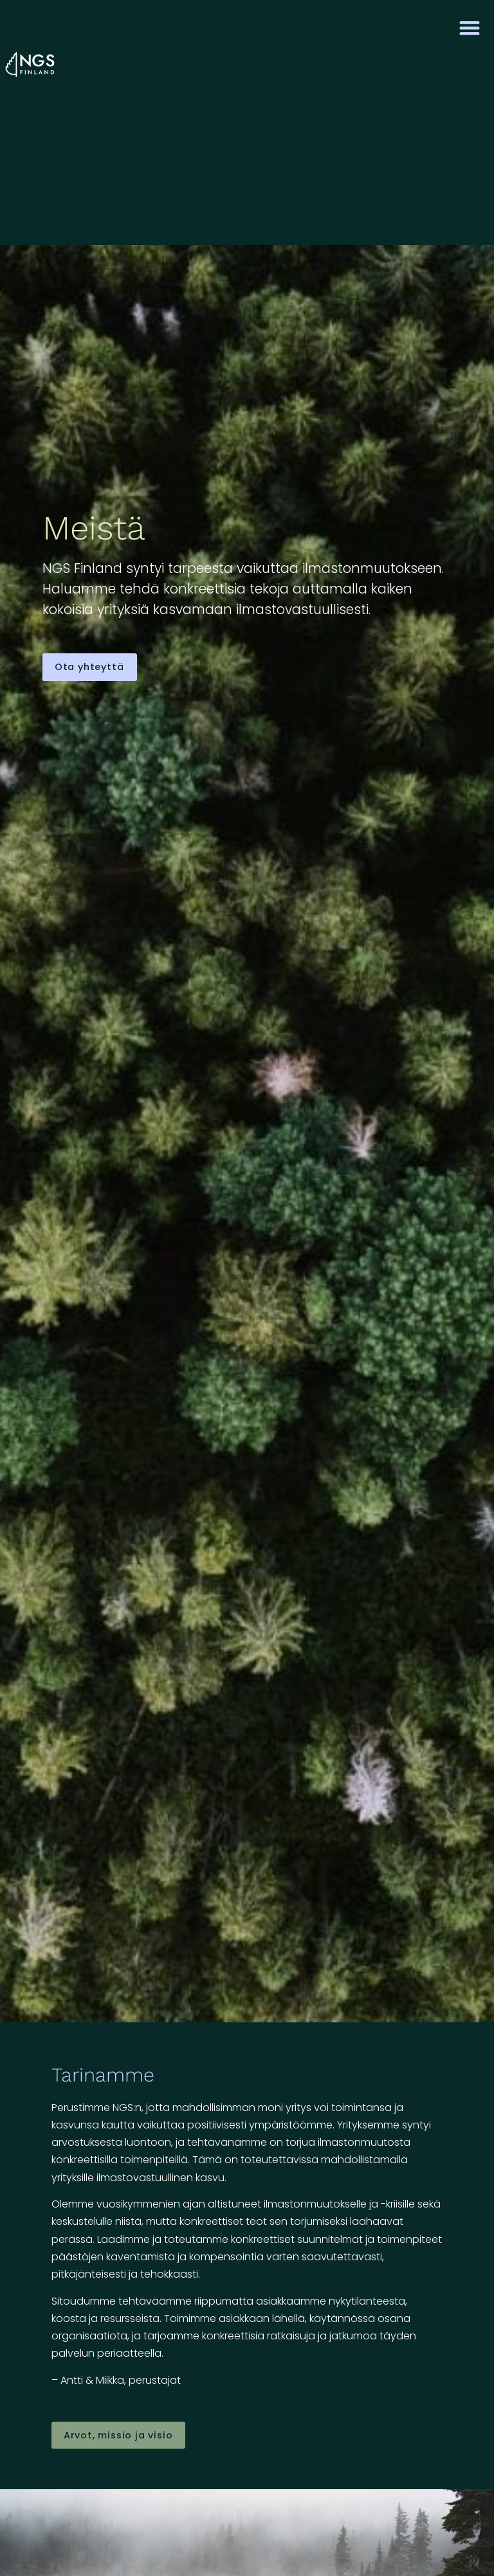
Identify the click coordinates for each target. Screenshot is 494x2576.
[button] (469, 27)
